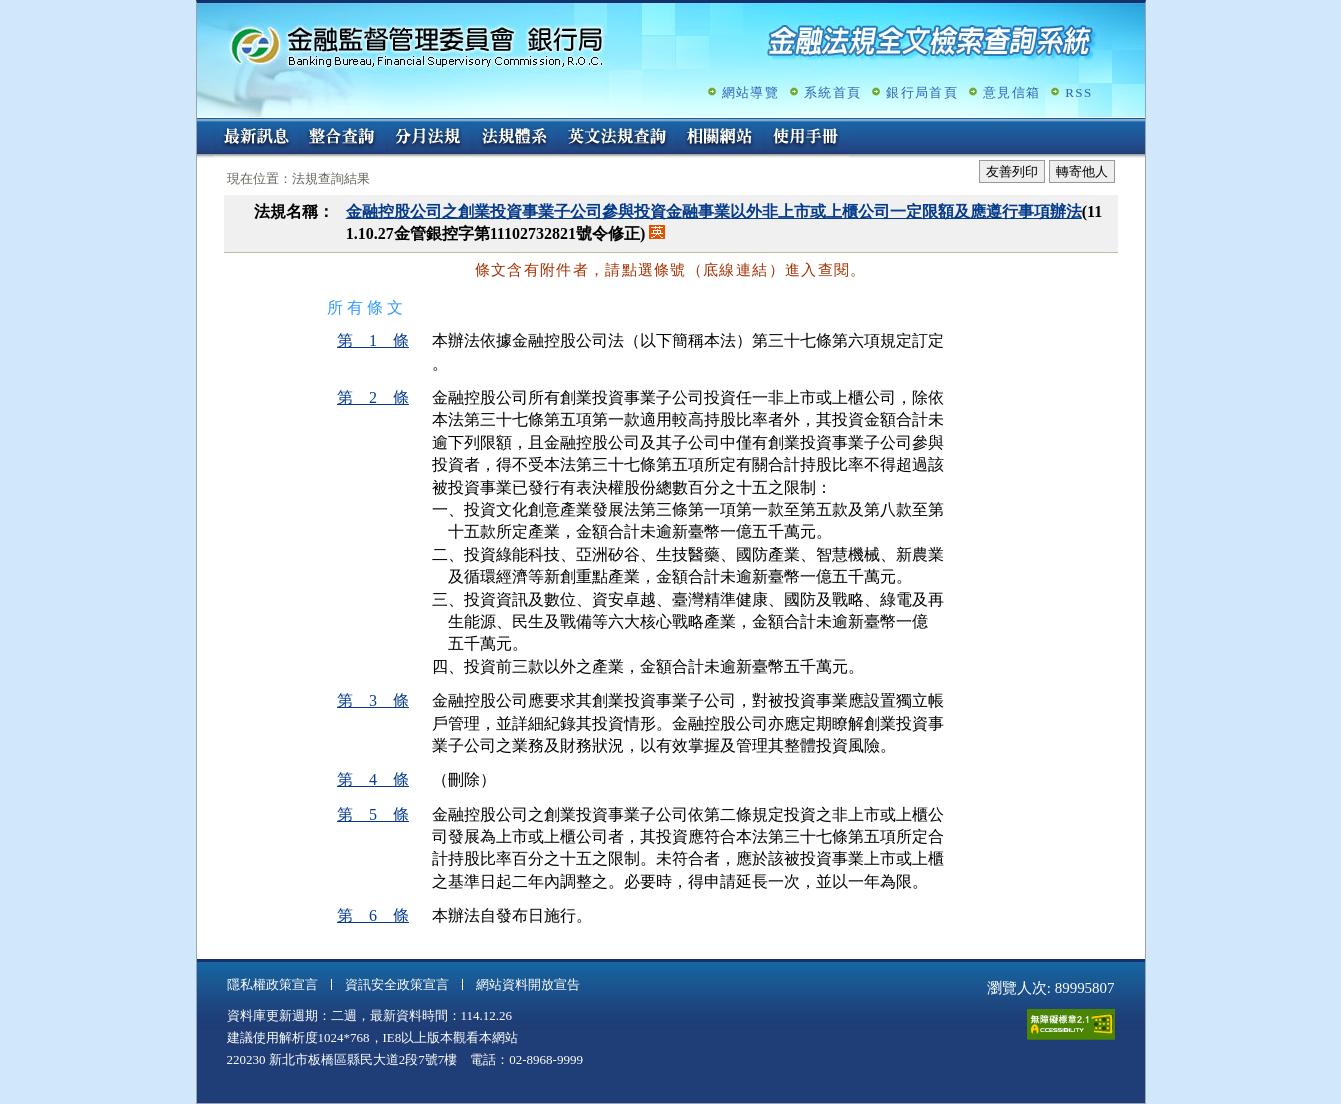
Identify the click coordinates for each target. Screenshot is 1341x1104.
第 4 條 (373, 779)
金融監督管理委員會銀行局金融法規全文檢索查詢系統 (417, 45)
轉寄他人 (1082, 171)
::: (203, 126)
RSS (1078, 92)
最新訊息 (256, 138)
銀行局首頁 (922, 92)
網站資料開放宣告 (528, 984)
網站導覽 (750, 92)
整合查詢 (342, 138)
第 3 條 (373, 700)
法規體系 (514, 138)
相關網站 (720, 138)
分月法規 (428, 138)
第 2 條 (373, 397)
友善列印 (1012, 171)
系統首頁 (832, 92)
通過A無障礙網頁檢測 (1071, 1024)
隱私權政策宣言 (272, 984)
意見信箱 (1011, 92)
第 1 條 (373, 340)
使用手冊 (806, 138)
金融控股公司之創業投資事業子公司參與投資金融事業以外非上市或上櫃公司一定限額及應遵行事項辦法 (714, 211)
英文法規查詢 (617, 138)
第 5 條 (373, 814)
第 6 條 (373, 915)
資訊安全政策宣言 (397, 984)
